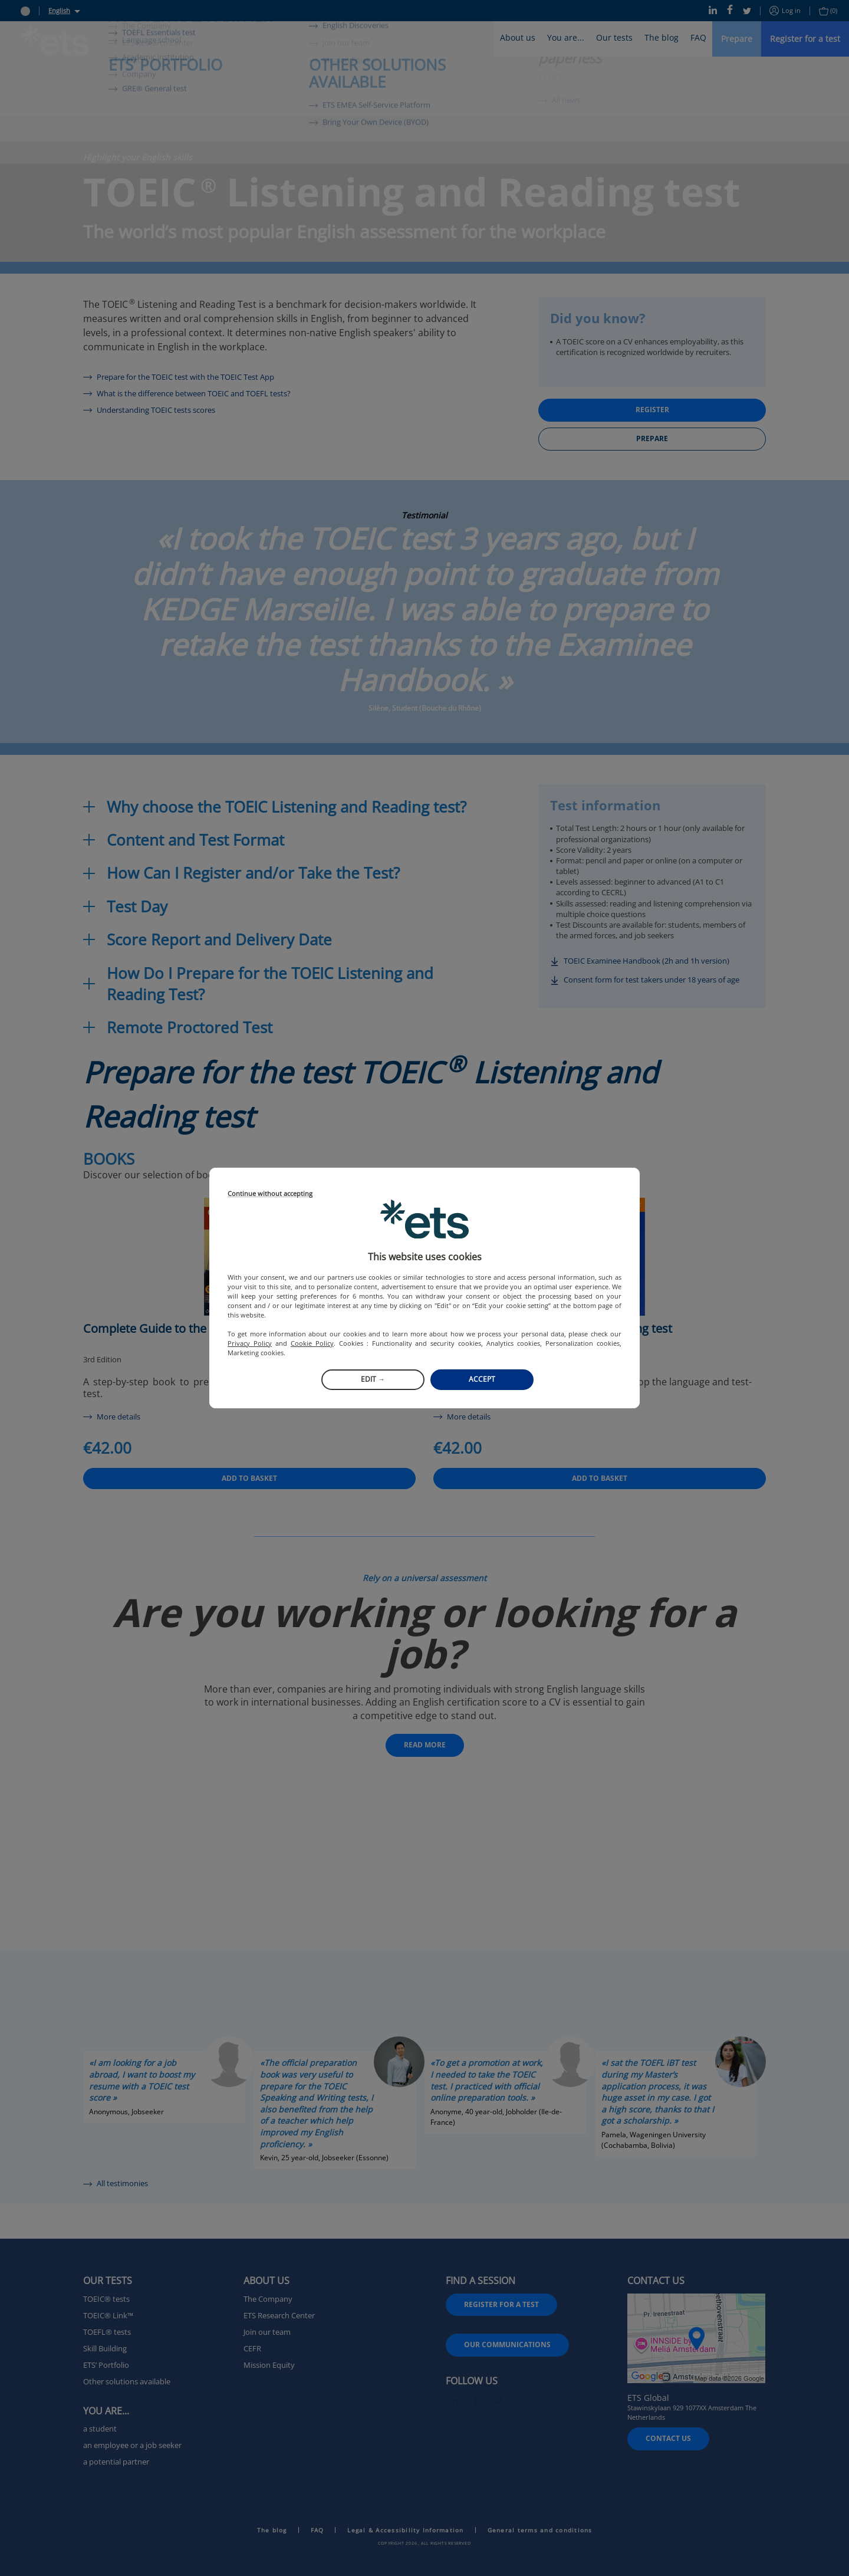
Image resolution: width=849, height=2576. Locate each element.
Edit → (373, 1379)
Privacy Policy (250, 1343)
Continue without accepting (270, 1194)
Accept (482, 1379)
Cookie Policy (312, 1343)
